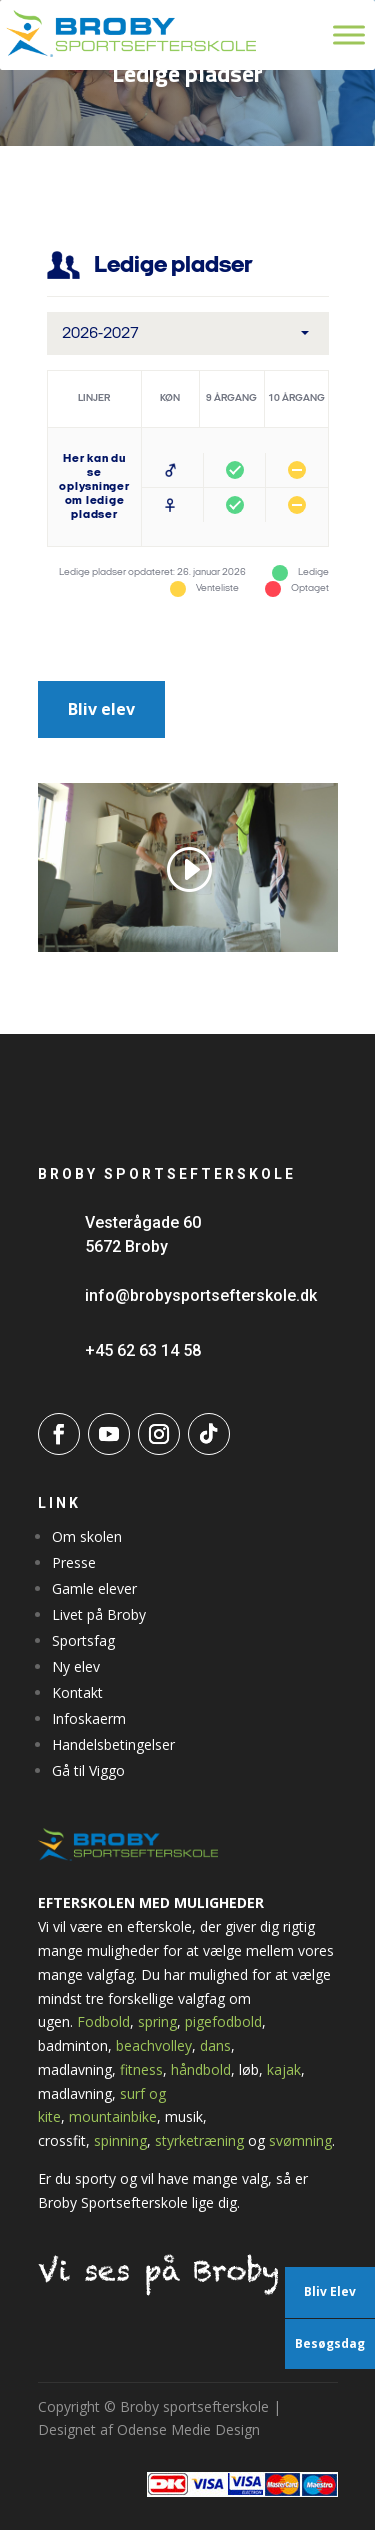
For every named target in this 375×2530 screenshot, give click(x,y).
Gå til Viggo (88, 1770)
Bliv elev (101, 709)
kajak (284, 2069)
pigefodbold (223, 2021)
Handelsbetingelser (113, 1744)
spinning (120, 2140)
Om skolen (87, 1536)
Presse (74, 1562)
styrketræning (199, 2140)
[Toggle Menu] (349, 34)
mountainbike (113, 2116)
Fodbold (103, 2021)
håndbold (201, 2069)
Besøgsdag (330, 2343)
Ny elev (76, 1666)
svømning (300, 2140)
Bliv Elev (330, 2291)
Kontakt (77, 1692)
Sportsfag (83, 1640)
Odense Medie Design (188, 2429)
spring (157, 2021)
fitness (141, 2069)
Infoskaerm (89, 1718)
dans (215, 2045)
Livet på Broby (99, 1614)
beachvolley (154, 2045)
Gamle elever (94, 1588)
